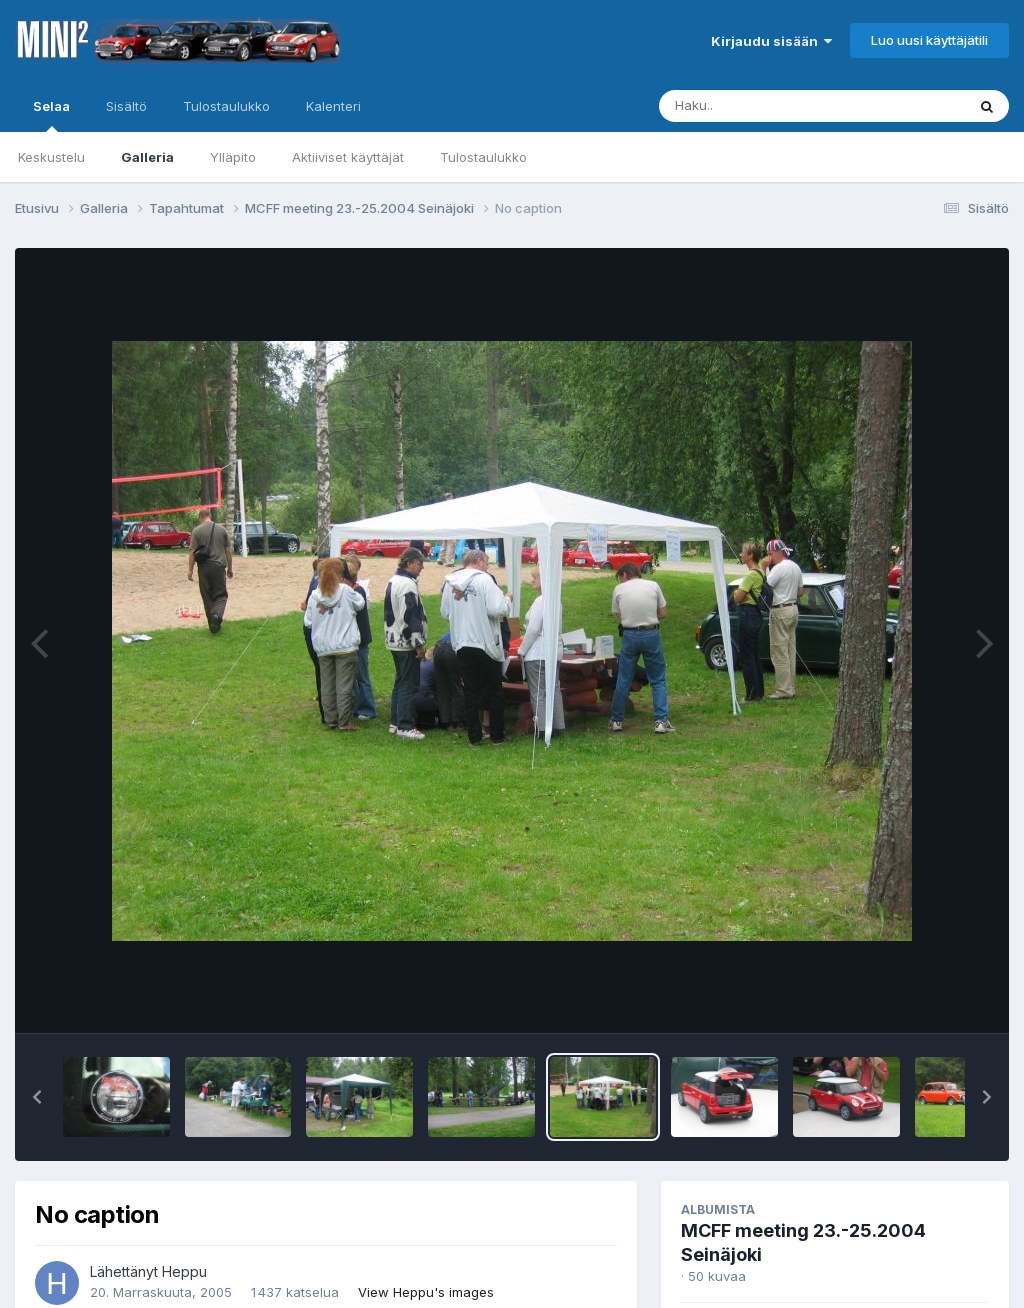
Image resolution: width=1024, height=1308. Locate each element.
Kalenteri (333, 106)
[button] (37, 1097)
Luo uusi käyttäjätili (929, 40)
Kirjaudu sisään (771, 41)
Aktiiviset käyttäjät (348, 157)
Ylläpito (233, 157)
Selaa (51, 115)
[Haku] (775, 106)
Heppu (184, 1271)
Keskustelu (51, 157)
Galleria (147, 157)
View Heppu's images (426, 1292)
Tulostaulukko (483, 157)
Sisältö (126, 106)
